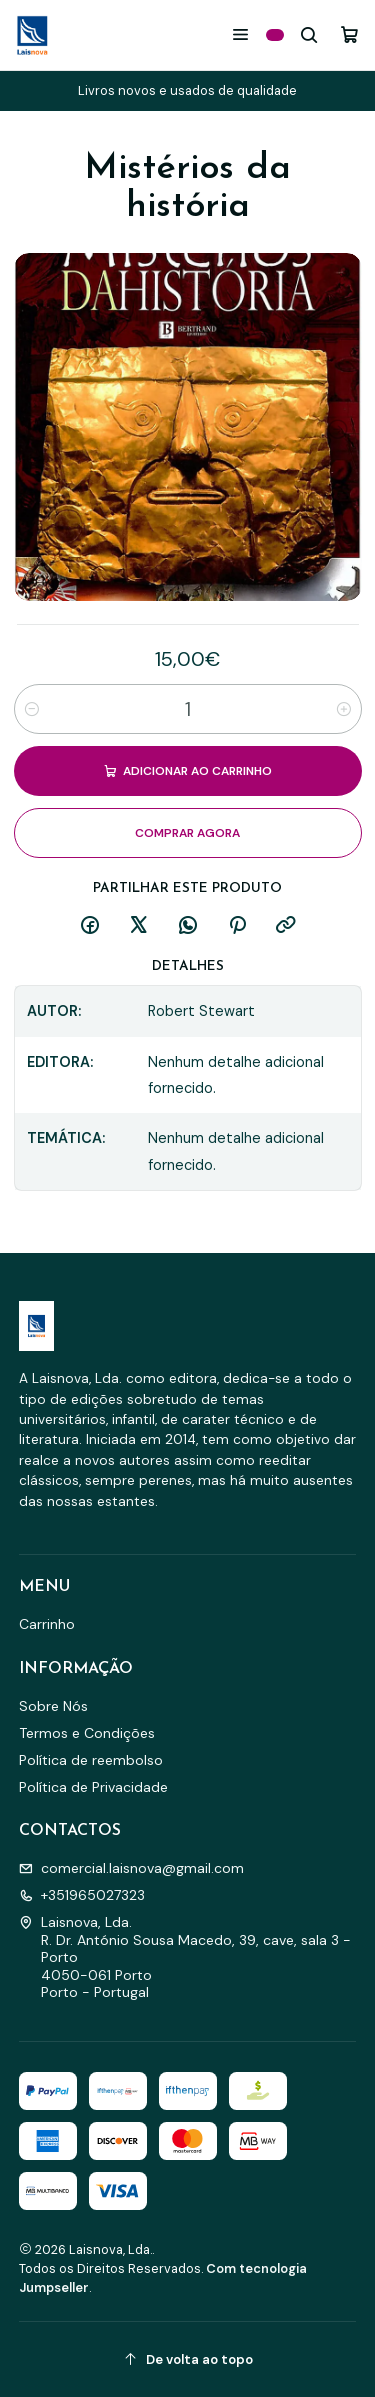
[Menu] (240, 34)
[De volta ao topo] (188, 2359)
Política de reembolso (91, 1760)
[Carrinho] (349, 34)
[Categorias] (275, 35)
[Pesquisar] (309, 34)
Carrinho (47, 1624)
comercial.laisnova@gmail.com (131, 1868)
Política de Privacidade (93, 1787)
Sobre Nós (53, 1706)
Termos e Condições (87, 1733)
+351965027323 (82, 1895)
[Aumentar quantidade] (344, 709)
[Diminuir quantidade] (32, 709)
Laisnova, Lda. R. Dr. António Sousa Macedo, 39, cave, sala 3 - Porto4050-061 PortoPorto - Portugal (185, 1957)
